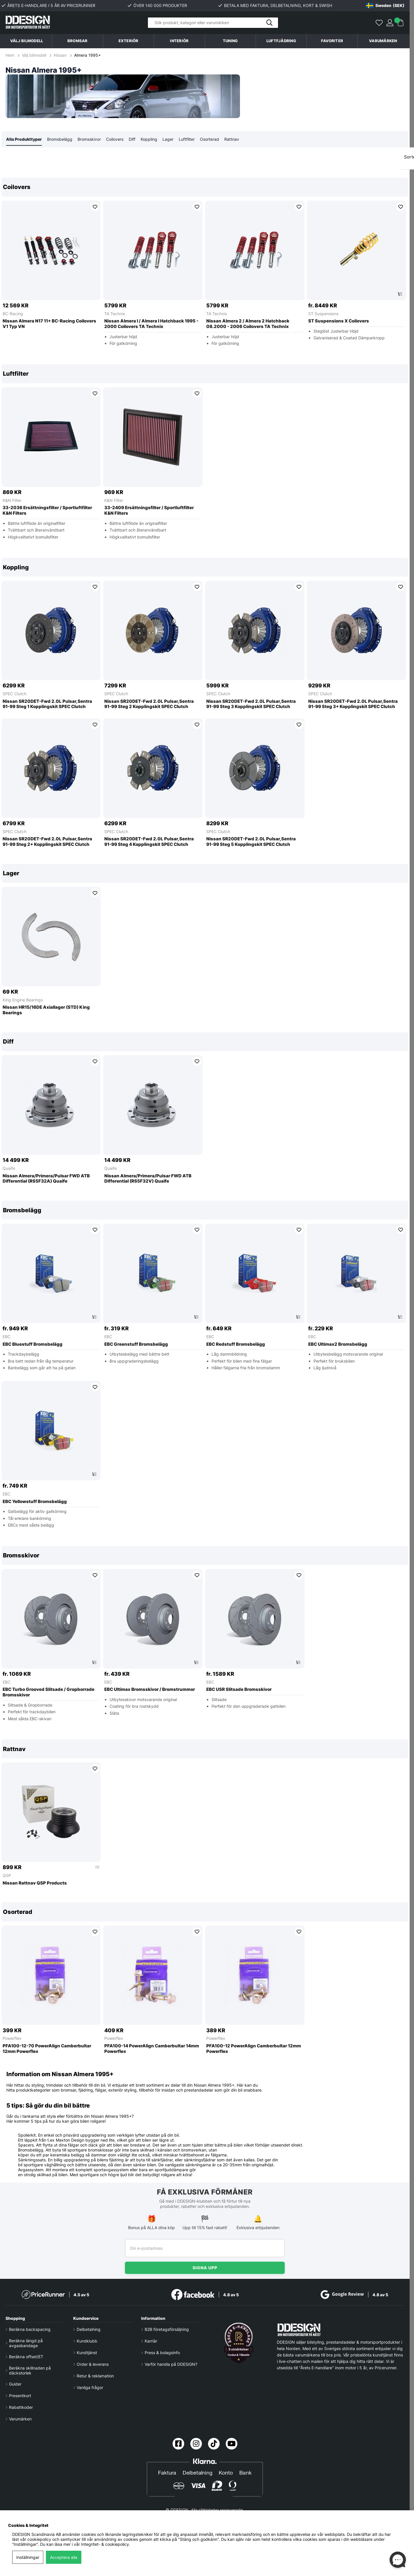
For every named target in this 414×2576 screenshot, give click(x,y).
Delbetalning (89, 2329)
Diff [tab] (132, 139)
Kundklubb (87, 2340)
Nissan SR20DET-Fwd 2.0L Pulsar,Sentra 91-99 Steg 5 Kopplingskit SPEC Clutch (251, 842)
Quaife (9, 1168)
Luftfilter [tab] (187, 139)
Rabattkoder (21, 2407)
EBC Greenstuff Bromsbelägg (136, 1344)
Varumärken (383, 41)
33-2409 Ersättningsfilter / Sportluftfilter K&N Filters (149, 510)
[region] (204, 266)
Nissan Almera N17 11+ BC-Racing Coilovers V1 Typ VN (49, 324)
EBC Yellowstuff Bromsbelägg (35, 1501)
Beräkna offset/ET (26, 2356)
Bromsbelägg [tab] (59, 139)
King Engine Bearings (23, 1000)
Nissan (60, 55)
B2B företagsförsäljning (167, 2329)
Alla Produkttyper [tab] (24, 139)
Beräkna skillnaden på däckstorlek (30, 2370)
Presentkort (20, 2395)
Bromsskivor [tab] (89, 139)
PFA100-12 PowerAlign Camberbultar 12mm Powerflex (253, 2049)
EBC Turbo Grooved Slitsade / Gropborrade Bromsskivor (48, 1692)
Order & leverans (93, 2364)
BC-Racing (13, 313)
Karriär (151, 2340)
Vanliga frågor (90, 2387)
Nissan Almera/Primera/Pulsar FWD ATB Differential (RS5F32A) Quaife (46, 1179)
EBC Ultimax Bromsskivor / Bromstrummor (149, 1689)
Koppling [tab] (149, 139)
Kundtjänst (87, 2352)
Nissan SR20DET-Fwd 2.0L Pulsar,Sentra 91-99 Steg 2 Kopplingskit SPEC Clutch (149, 704)
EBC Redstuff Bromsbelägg (235, 1344)
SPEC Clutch (14, 693)
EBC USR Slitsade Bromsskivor (239, 1689)
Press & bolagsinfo (162, 2352)
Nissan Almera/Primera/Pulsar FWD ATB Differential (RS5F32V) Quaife (147, 1179)
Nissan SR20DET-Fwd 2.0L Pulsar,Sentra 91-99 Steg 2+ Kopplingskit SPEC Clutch (47, 842)
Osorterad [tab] (209, 139)
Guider (15, 2383)
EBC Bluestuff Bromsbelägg (32, 1344)
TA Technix (114, 313)
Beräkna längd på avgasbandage (26, 2343)
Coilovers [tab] (114, 139)
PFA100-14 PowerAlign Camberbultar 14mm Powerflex (151, 2049)
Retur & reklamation (95, 2375)
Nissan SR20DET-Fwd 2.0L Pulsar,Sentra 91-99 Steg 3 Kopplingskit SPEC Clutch (251, 704)
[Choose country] (385, 5)
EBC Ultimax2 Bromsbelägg (337, 1344)
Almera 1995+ (87, 55)
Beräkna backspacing (30, 2329)
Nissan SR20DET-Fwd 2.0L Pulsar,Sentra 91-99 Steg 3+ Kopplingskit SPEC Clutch (353, 704)
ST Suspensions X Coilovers (338, 321)
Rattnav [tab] (231, 139)
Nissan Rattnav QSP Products (35, 1883)
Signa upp (205, 2267)
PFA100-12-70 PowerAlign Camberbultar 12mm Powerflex (47, 2049)
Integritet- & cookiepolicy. (105, 2544)
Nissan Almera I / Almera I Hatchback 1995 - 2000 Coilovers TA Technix (151, 324)
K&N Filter (12, 500)
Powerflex (12, 2038)
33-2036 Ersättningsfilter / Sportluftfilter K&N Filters (47, 510)
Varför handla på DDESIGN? (171, 2364)
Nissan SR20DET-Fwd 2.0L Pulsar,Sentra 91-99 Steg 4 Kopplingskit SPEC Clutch (149, 842)
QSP (7, 1875)
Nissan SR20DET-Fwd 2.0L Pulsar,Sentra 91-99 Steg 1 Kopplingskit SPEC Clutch (47, 704)
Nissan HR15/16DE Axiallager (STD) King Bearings (46, 1010)
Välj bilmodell (26, 41)
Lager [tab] (167, 139)
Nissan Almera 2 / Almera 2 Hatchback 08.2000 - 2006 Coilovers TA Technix (247, 324)
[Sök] (213, 23)
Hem (10, 55)
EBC (6, 1336)
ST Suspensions (323, 313)
